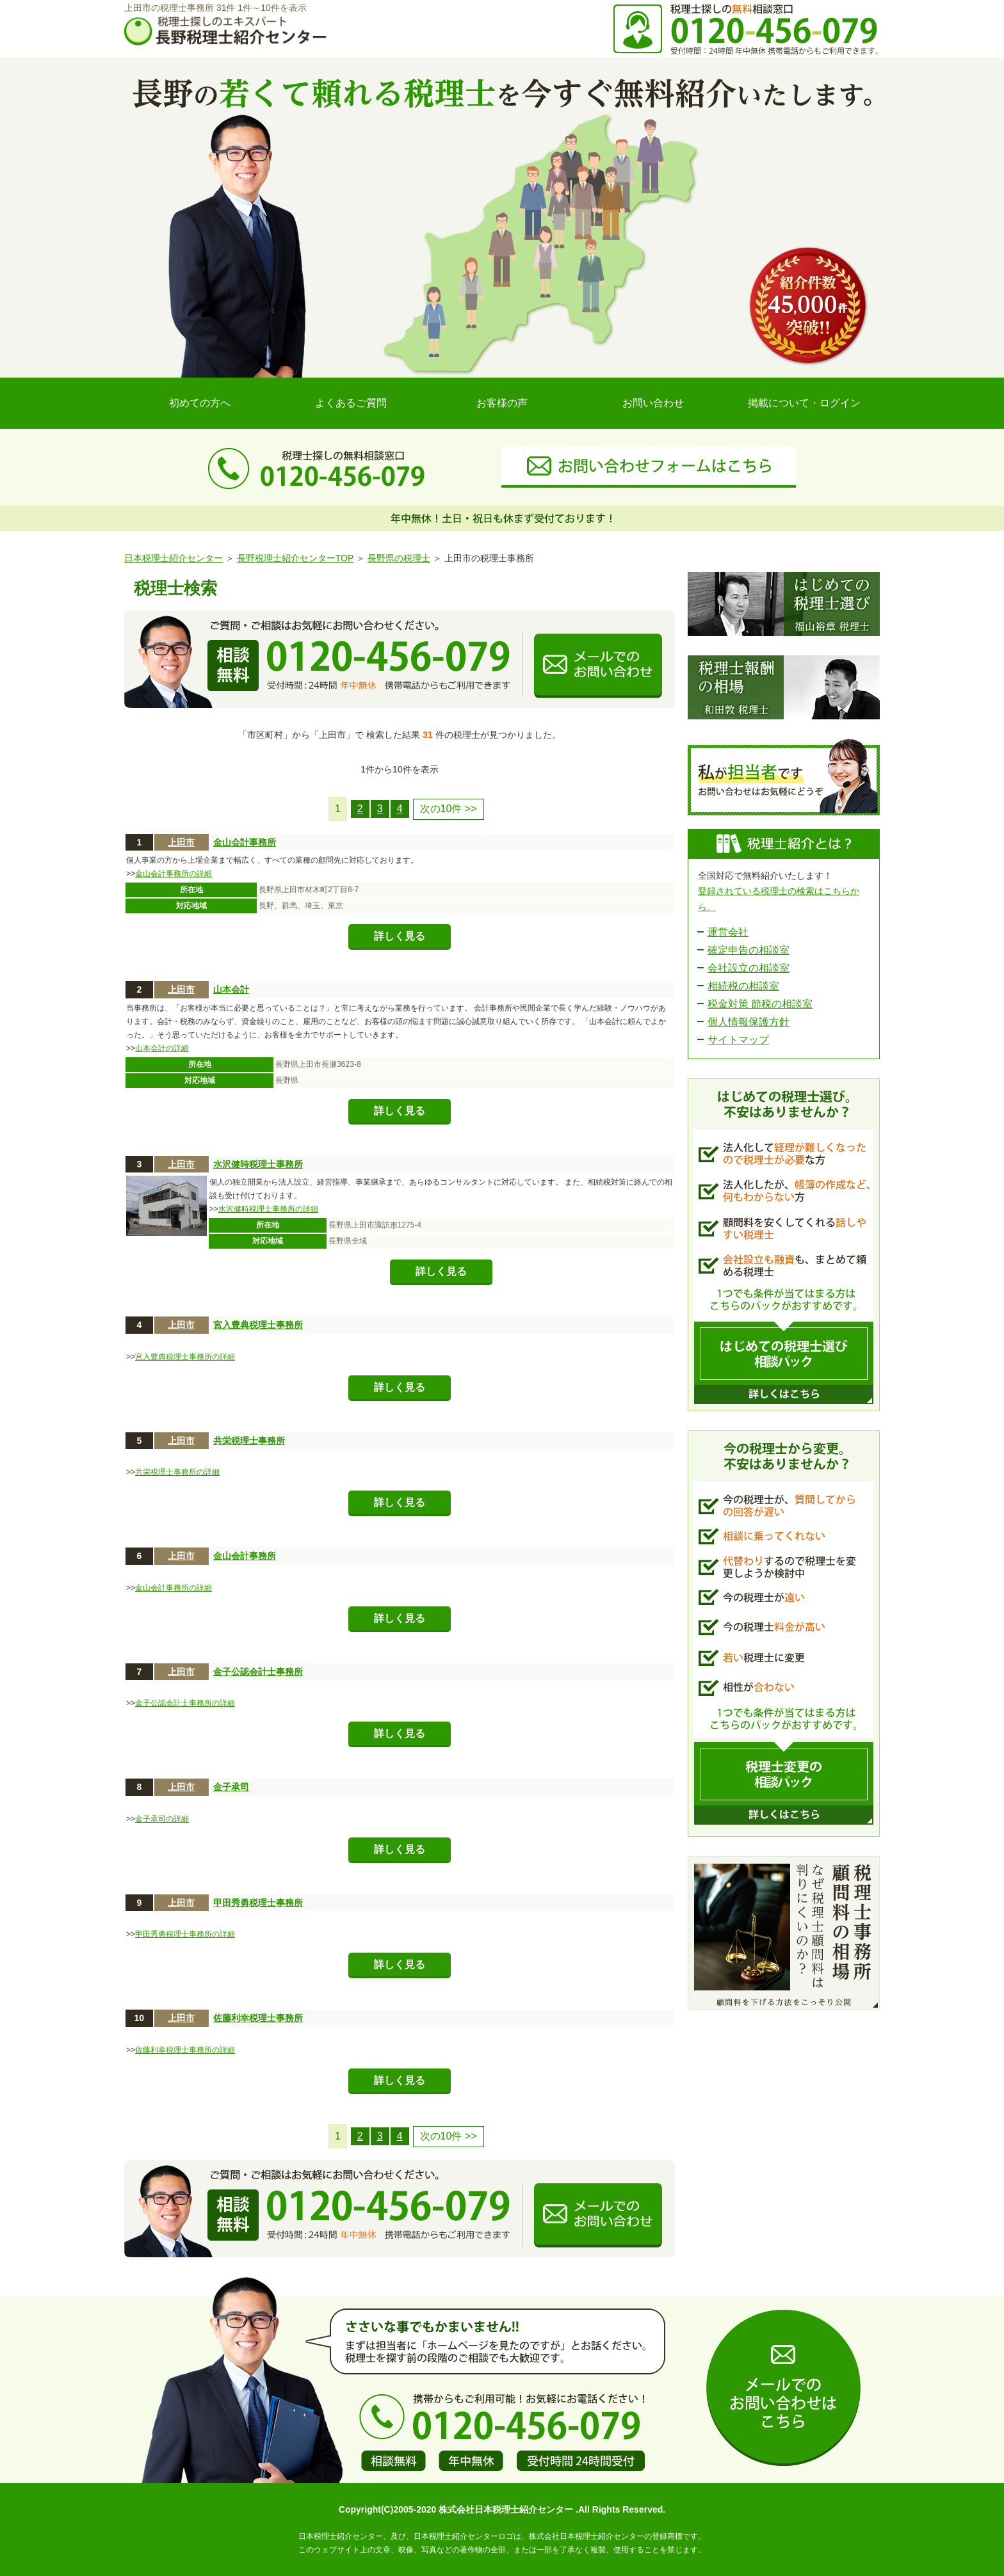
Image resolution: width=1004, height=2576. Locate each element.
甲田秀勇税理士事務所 (258, 1903)
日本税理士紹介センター (173, 558)
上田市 (181, 842)
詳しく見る (399, 936)
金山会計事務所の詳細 (173, 873)
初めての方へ (200, 402)
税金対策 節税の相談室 (760, 1003)
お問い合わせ (653, 402)
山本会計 (231, 989)
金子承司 (231, 1787)
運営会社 (728, 932)
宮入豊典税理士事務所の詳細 (185, 1356)
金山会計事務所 (244, 842)
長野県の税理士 (399, 558)
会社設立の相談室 (748, 968)
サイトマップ (738, 1039)
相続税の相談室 (743, 985)
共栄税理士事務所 (249, 1441)
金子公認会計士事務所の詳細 (185, 1703)
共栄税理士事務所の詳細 (177, 1472)
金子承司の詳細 (162, 1818)
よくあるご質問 (351, 402)
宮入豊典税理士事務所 (258, 1325)
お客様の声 (502, 402)
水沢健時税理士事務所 (258, 1164)
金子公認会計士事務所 (258, 1672)
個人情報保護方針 (748, 1021)
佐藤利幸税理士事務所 (258, 2018)
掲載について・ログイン (804, 402)
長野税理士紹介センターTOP (295, 558)
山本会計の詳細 (162, 1048)
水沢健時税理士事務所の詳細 (268, 1208)
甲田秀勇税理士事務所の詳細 (185, 1934)
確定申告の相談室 (748, 950)
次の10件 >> (448, 808)
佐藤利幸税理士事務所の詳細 (185, 2049)
